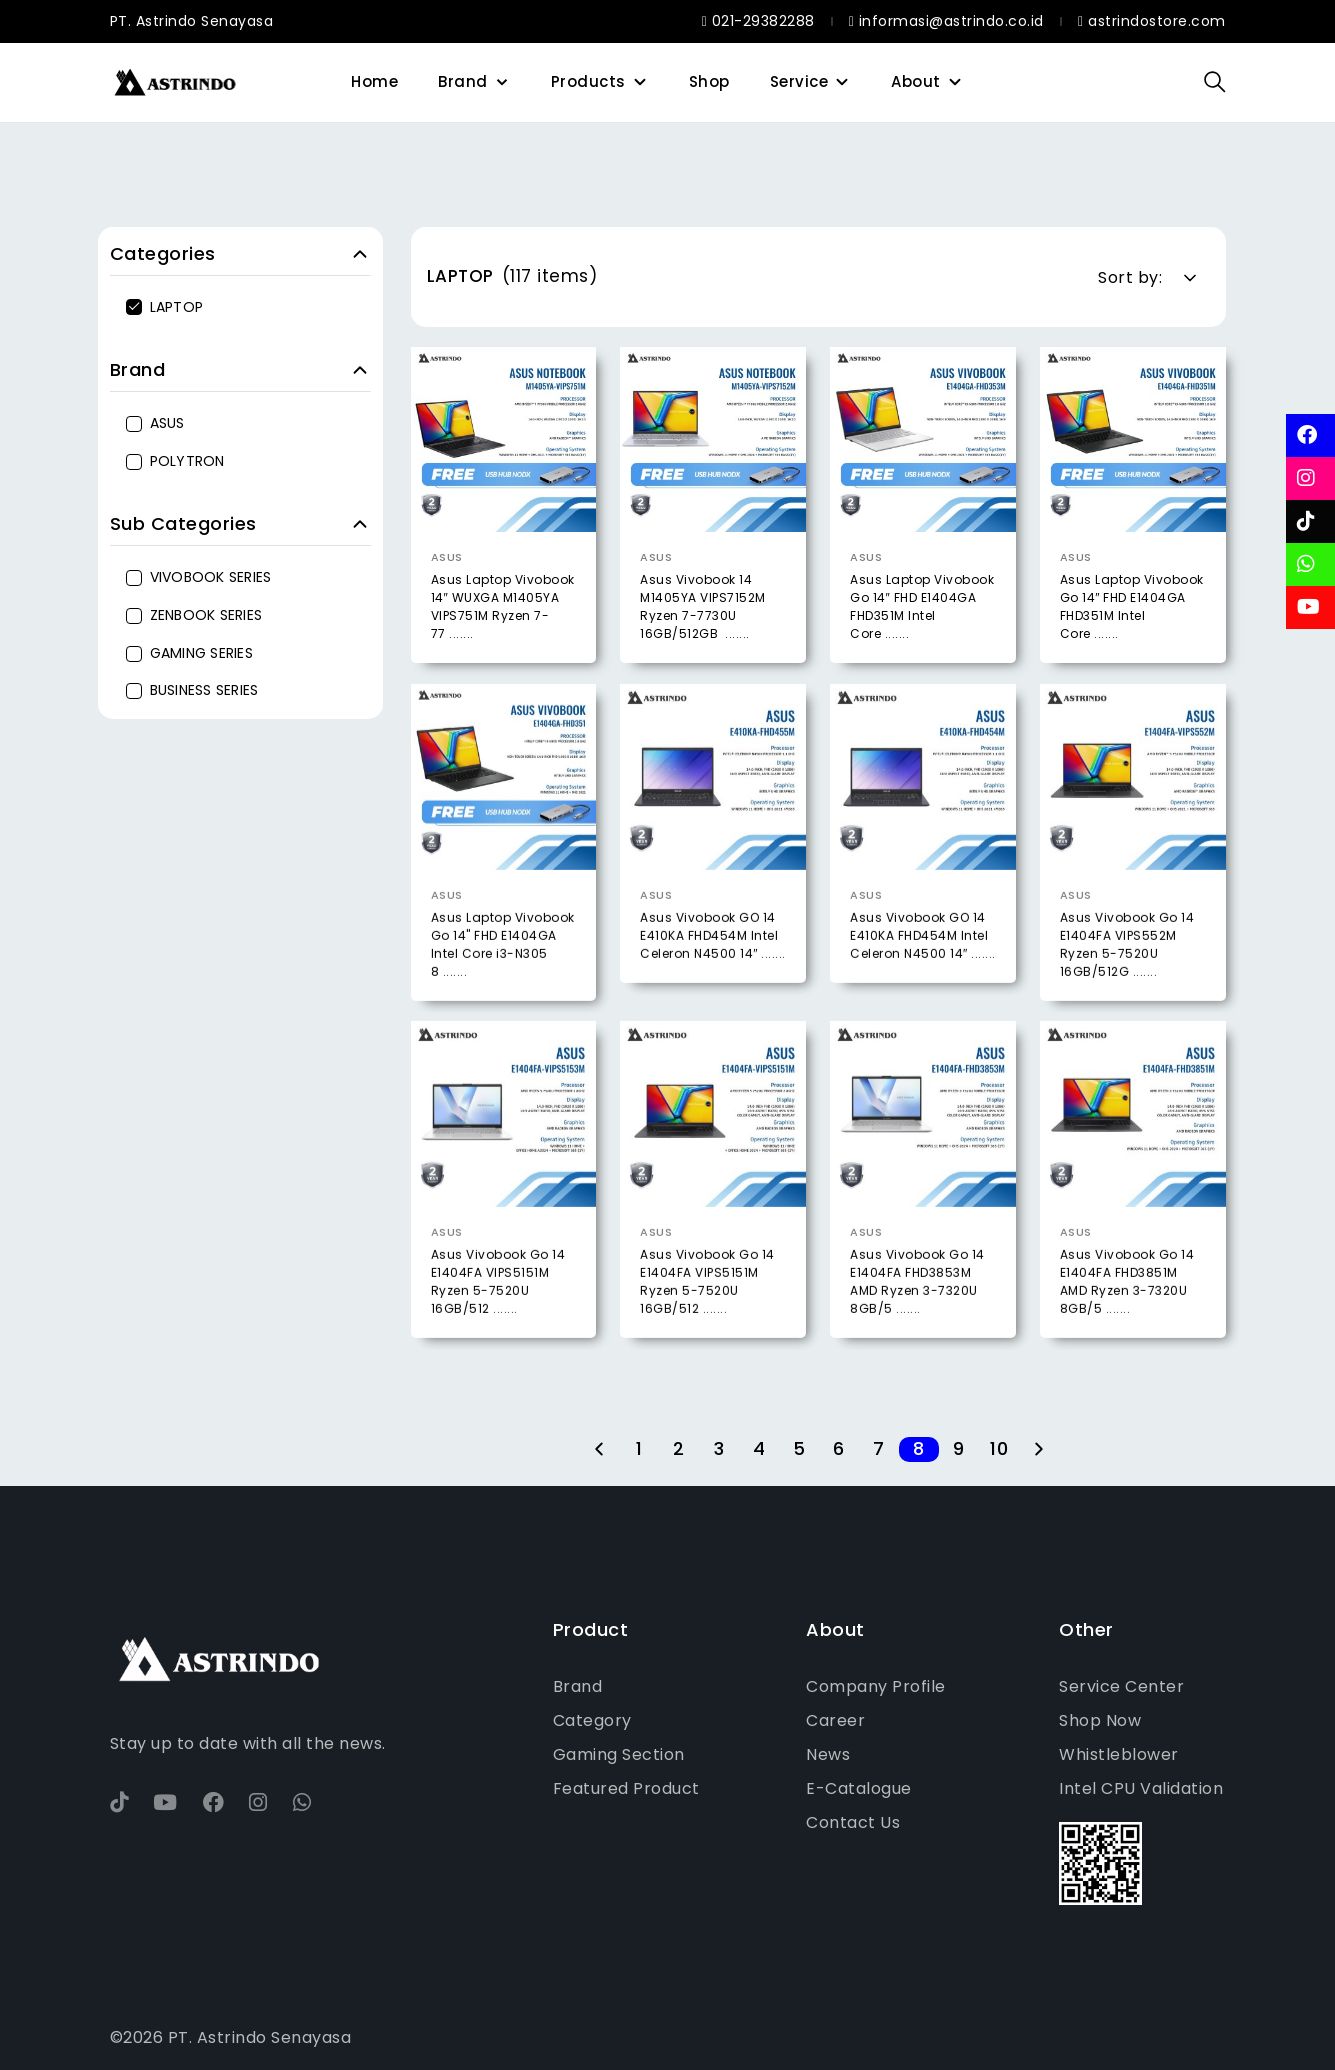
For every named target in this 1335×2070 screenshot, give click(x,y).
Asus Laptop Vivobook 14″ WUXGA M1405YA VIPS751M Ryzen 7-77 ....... (503, 606)
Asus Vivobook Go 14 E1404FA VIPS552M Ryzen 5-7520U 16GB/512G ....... (1127, 978)
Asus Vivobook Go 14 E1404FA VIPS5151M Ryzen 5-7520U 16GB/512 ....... (498, 1314)
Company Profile (876, 1686)
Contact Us (853, 1822)
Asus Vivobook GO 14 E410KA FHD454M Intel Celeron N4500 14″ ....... (713, 969)
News (828, 1754)
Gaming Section (619, 1754)
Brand (463, 81)
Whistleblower (1119, 1754)
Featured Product (626, 1788)
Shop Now (1100, 1720)
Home (374, 81)
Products (588, 81)
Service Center (1121, 1686)
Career (835, 1720)
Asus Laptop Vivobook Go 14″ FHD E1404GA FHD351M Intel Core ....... (922, 606)
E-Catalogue (859, 1788)
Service (799, 81)
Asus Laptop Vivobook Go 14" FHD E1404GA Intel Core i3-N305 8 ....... (503, 978)
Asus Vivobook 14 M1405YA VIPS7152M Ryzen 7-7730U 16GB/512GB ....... (703, 606)
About (916, 81)
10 (999, 1449)
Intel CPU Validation (1141, 1788)
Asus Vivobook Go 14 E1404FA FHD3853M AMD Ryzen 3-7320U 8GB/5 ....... (917, 1314)
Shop (709, 81)
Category (592, 1720)
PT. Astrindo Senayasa (192, 21)
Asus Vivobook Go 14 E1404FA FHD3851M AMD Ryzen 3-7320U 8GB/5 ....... (1127, 1314)
